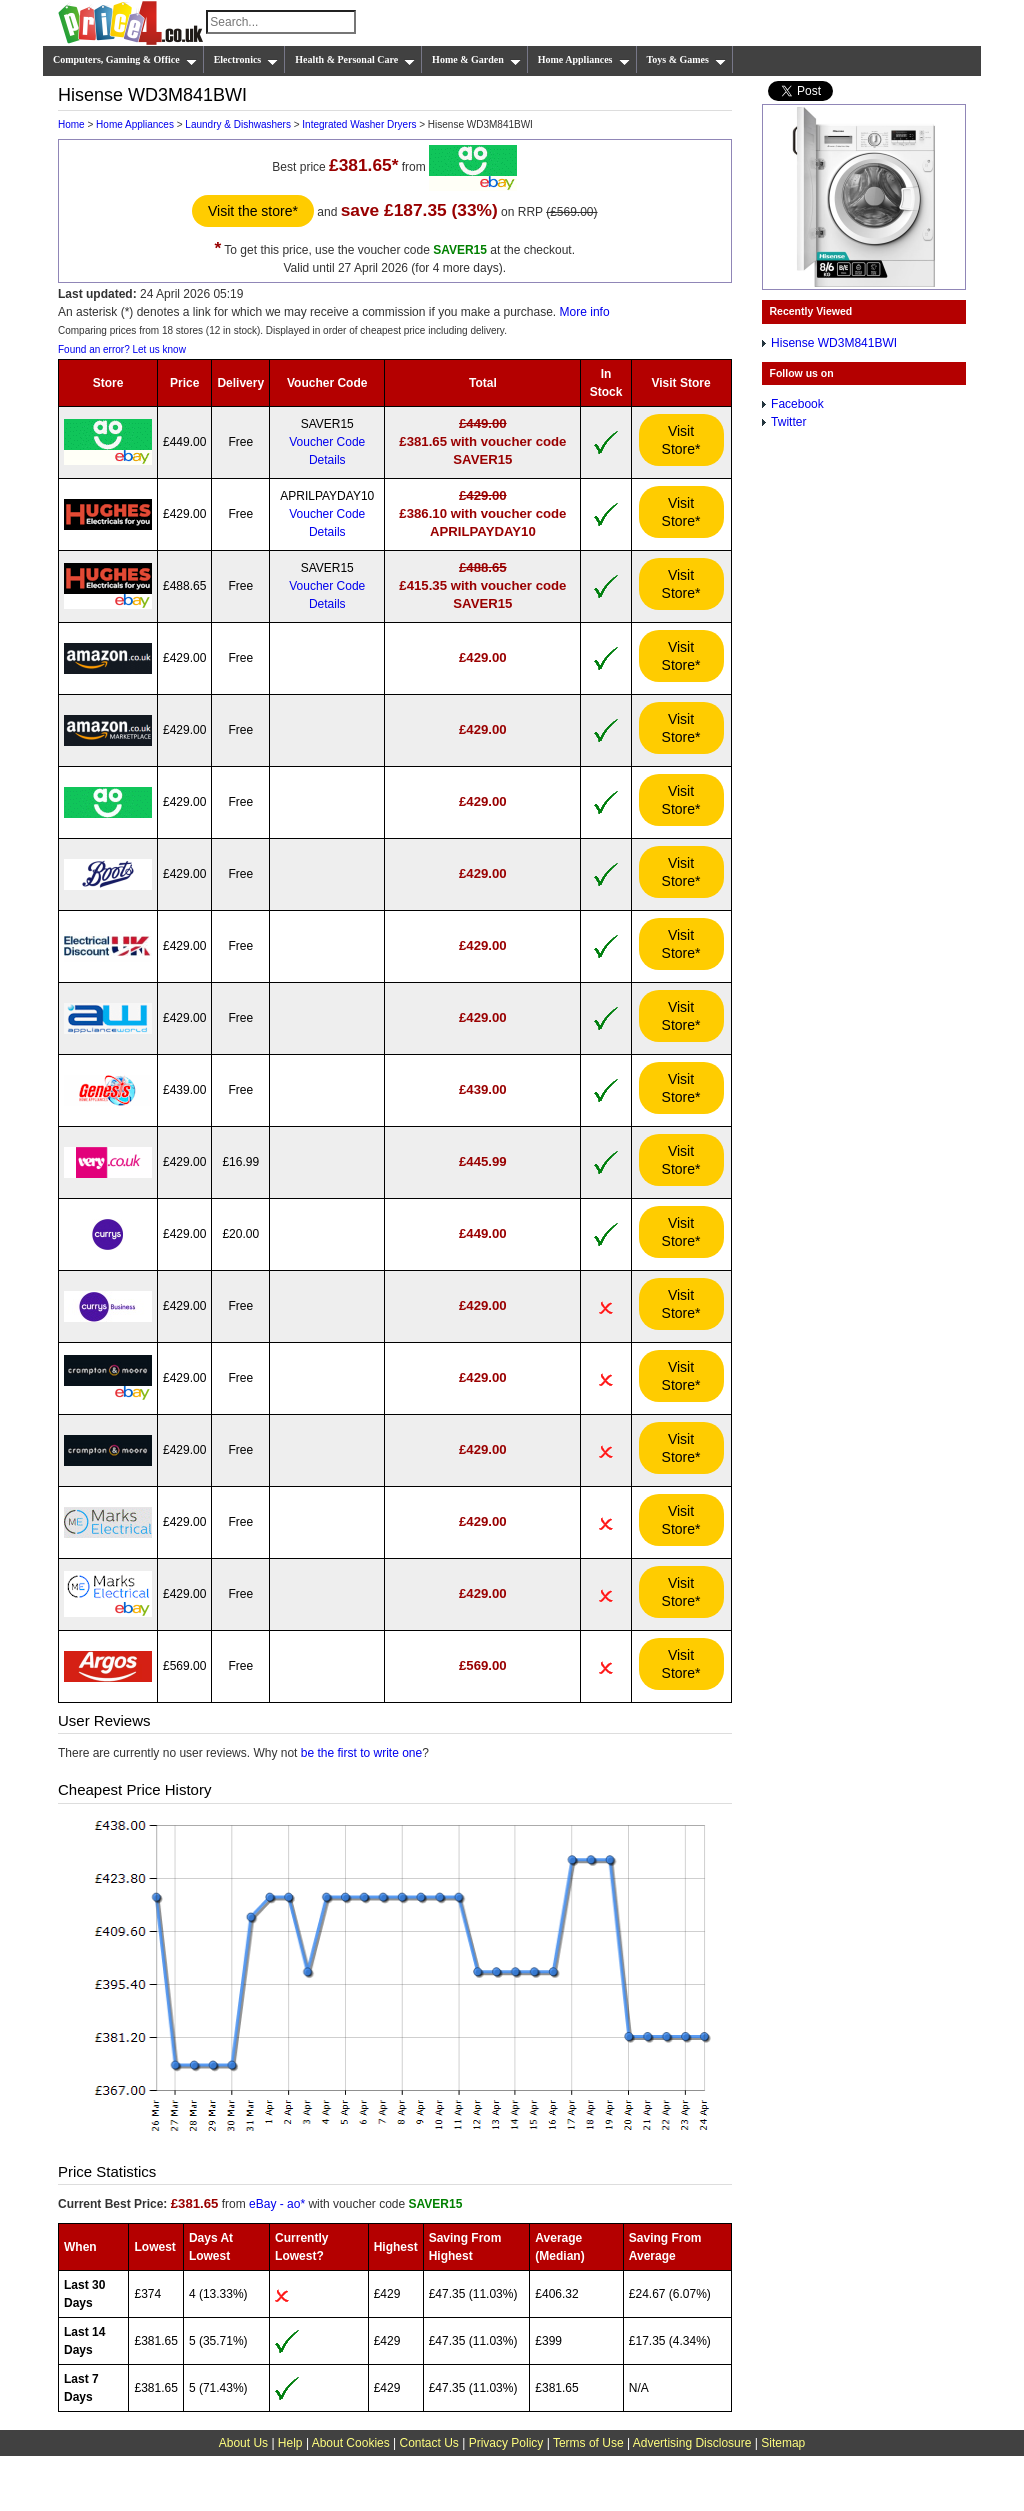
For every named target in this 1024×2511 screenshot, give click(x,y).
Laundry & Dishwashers (238, 124)
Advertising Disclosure (692, 2443)
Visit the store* (253, 211)
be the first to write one (361, 1753)
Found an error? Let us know (122, 349)
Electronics (246, 60)
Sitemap (783, 2443)
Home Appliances (584, 60)
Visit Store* (681, 440)
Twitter (788, 422)
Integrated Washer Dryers (359, 124)
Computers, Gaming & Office (125, 60)
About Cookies (351, 2443)
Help (290, 2443)
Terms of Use (588, 2443)
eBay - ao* (277, 2204)
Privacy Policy (506, 2443)
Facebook (797, 404)
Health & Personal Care (355, 60)
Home (71, 124)
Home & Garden (476, 60)
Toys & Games (686, 60)
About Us (243, 2443)
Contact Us (429, 2443)
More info (585, 312)
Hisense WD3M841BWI (834, 343)
